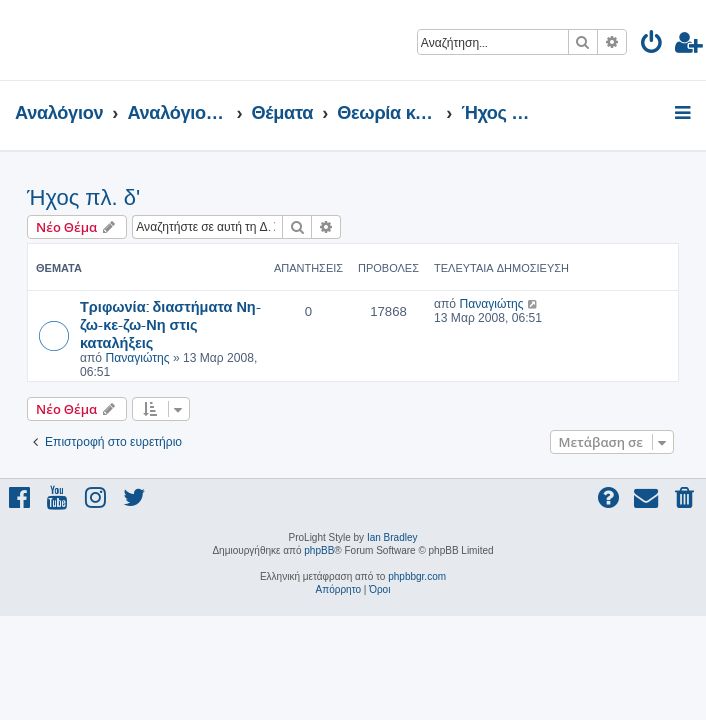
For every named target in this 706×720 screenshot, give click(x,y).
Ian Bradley (392, 537)
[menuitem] (652, 45)
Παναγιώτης (137, 358)
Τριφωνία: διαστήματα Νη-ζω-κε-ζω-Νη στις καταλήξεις (170, 324)
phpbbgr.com (417, 576)
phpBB (319, 550)
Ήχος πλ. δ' (83, 197)
